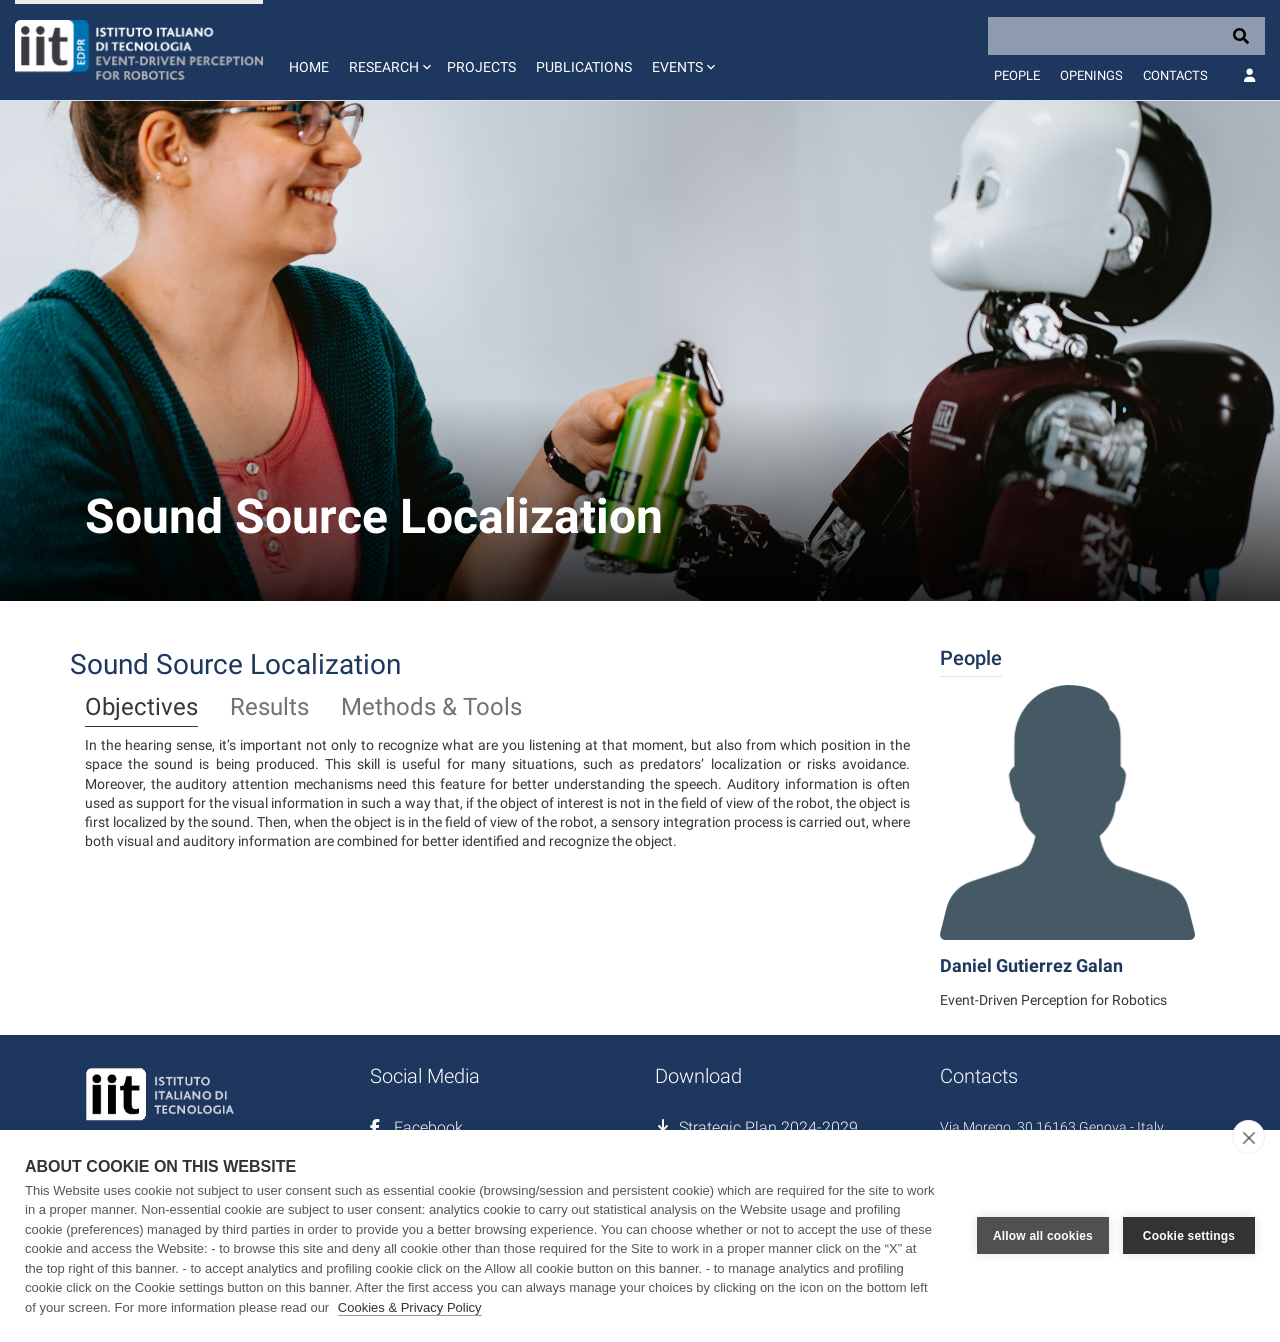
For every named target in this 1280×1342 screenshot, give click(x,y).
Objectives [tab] (141, 708)
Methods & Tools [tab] (431, 708)
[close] (1248, 1137)
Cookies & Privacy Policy (410, 1307)
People (1017, 75)
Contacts (1175, 75)
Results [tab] (269, 708)
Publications (584, 67)
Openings (1091, 75)
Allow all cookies (1043, 1236)
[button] (388, 50)
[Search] (1126, 36)
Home (309, 67)
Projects (481, 67)
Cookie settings (1189, 1236)
